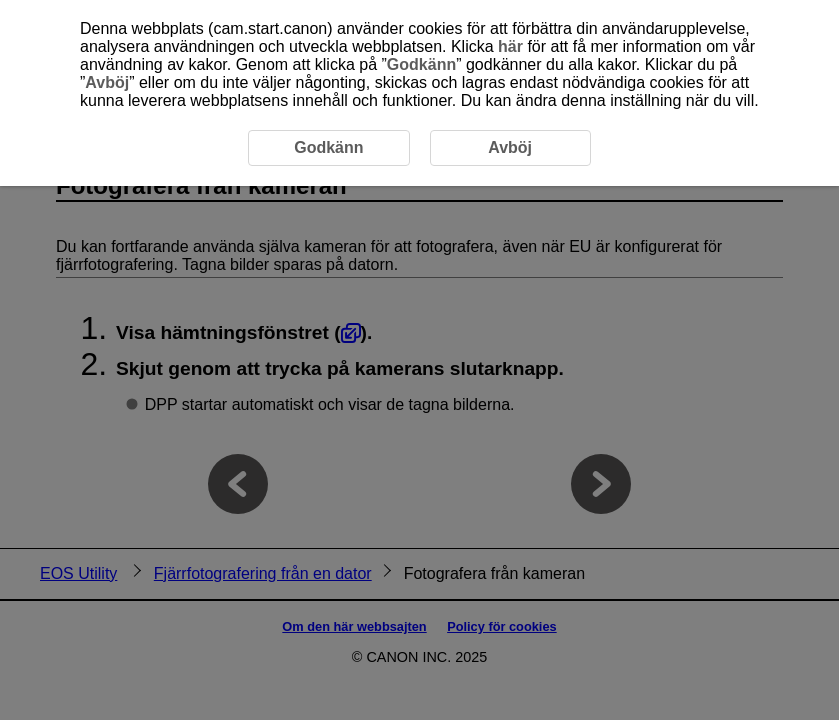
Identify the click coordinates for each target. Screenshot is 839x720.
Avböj (107, 82)
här (510, 46)
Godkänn (421, 64)
